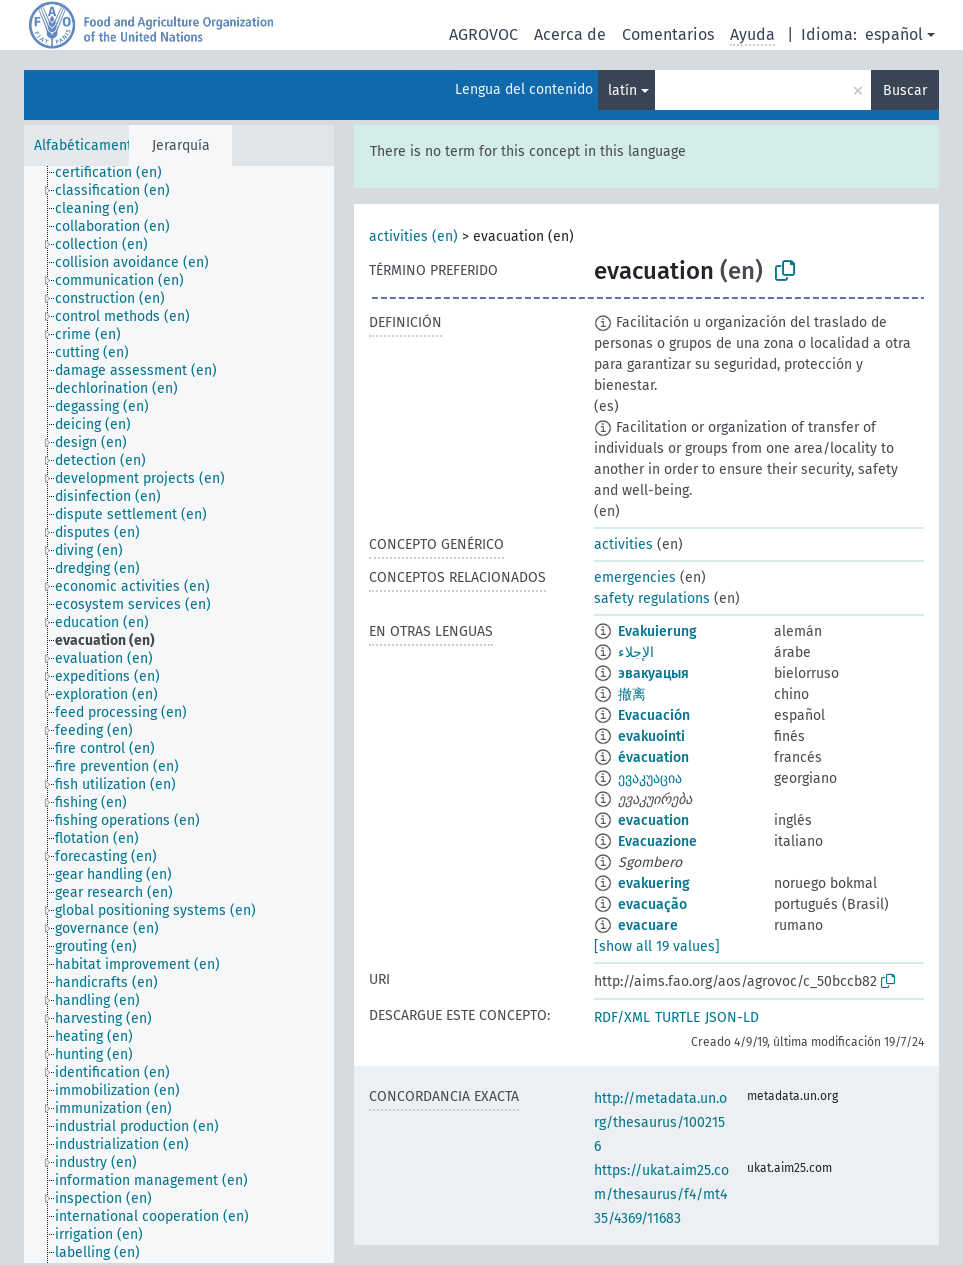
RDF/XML (622, 1017)
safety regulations (652, 598)
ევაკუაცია (650, 778)
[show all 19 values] (657, 946)
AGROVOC (483, 34)
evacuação (652, 904)
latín (622, 90)
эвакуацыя (653, 673)
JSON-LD (732, 1017)
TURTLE (677, 1017)
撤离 (632, 694)
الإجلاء (636, 652)
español (894, 34)
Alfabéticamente (87, 145)
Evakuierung (657, 631)
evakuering (654, 883)
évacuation (653, 757)
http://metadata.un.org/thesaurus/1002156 (660, 1122)
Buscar (905, 90)
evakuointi (651, 736)
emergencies (635, 577)
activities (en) (413, 236)
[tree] (179, 714)
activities (623, 544)
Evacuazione (657, 841)
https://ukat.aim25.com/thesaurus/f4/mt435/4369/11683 (661, 1194)
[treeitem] (117, 173)
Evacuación (654, 715)
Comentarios (668, 34)
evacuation (653, 820)
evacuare (648, 925)
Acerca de (570, 34)
